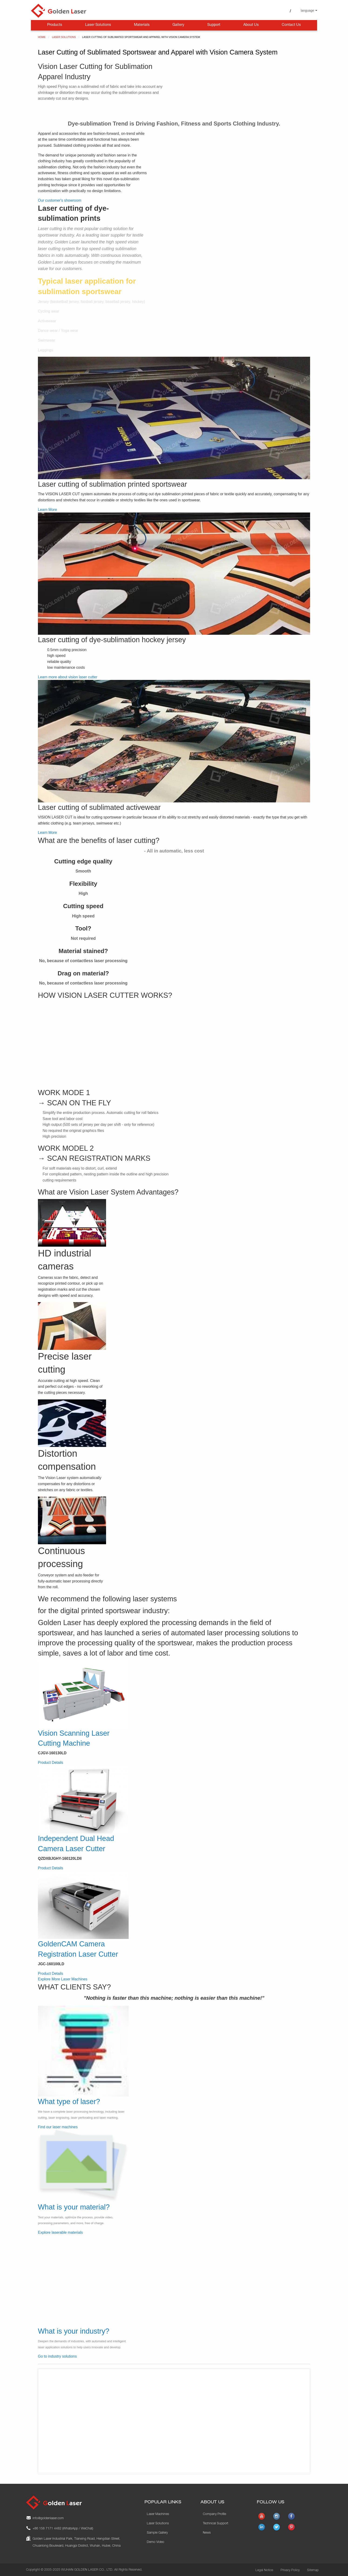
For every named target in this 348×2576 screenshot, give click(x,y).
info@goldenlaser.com (48, 2517)
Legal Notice (264, 2569)
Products (54, 24)
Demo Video (155, 2541)
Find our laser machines (58, 2126)
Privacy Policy (290, 2569)
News (207, 2531)
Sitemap (313, 2569)
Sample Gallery (157, 2531)
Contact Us (291, 24)
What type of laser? (69, 2100)
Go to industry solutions (57, 2355)
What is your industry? (73, 2330)
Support (213, 24)
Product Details (50, 1761)
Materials (142, 24)
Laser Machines (158, 2513)
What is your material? (74, 2206)
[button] (59, 199)
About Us (251, 24)
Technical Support (215, 2522)
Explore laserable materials (60, 2231)
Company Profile (214, 2513)
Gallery (178, 24)
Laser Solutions (98, 24)
